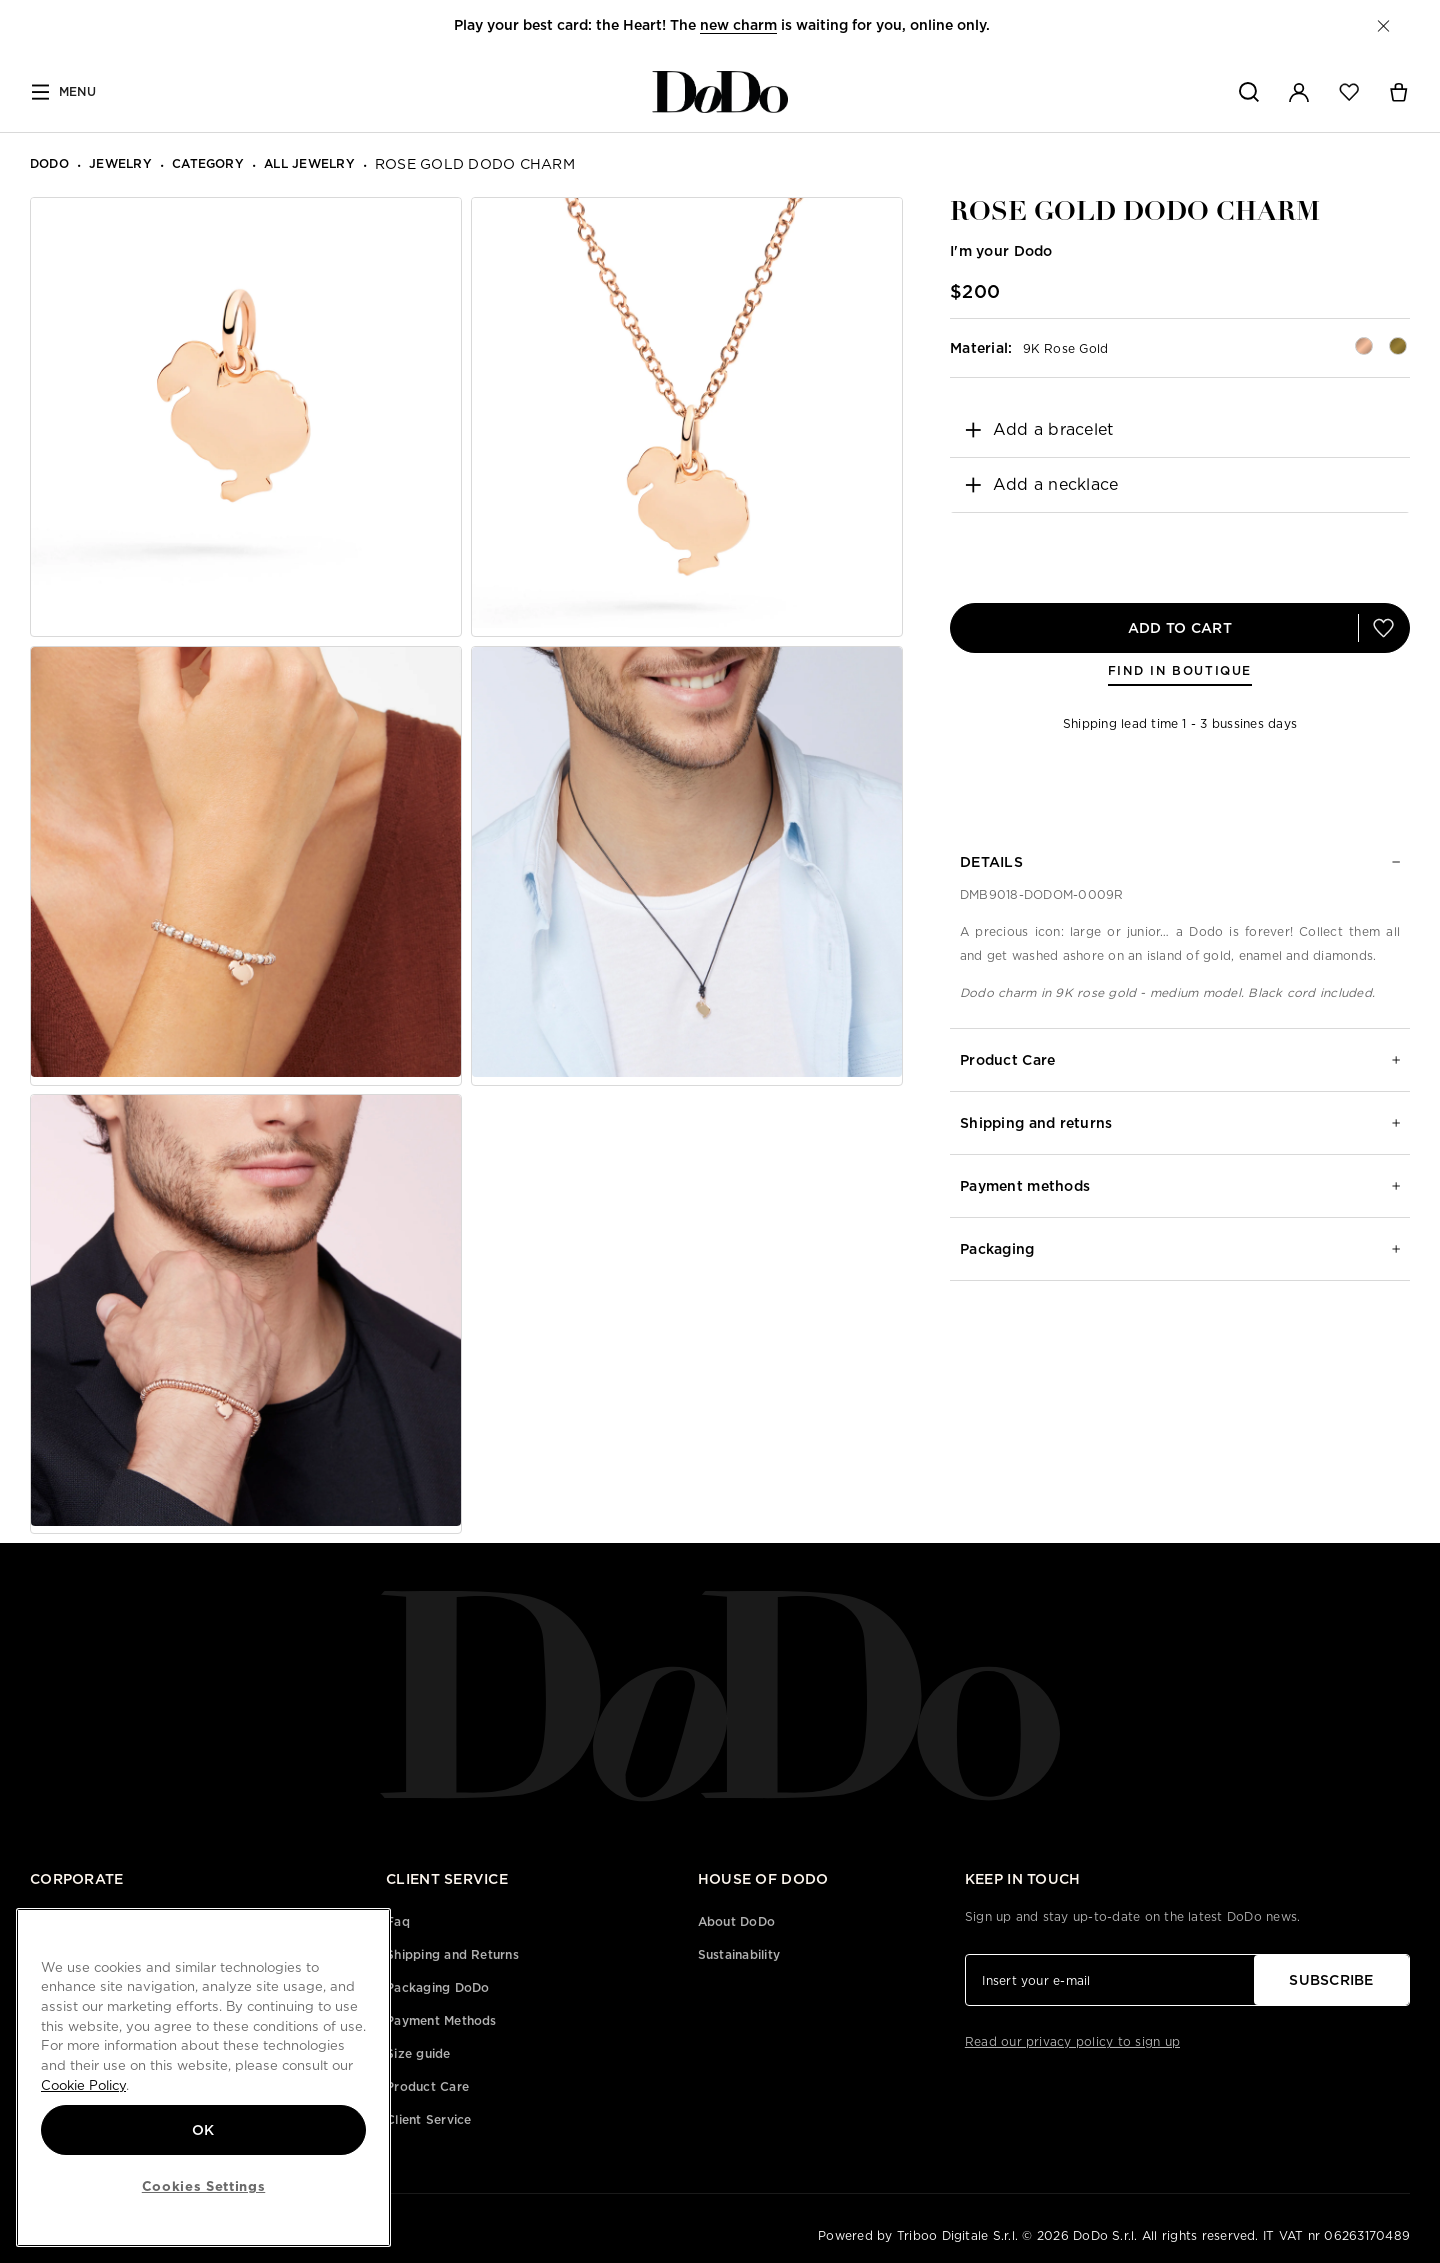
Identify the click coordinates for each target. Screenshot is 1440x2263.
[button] (1383, 26)
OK (203, 2130)
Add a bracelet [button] (1039, 429)
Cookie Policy (83, 2085)
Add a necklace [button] (1041, 484)
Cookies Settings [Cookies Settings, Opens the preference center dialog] (204, 2186)
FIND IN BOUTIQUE (1180, 670)
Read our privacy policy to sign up (1072, 2041)
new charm (738, 25)
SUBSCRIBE (1331, 1980)
